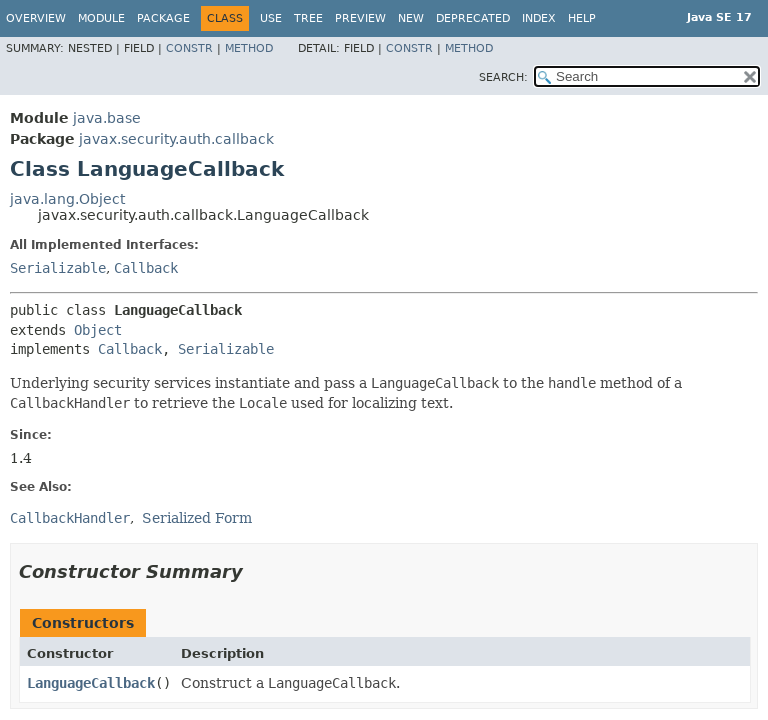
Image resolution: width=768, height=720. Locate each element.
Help (582, 18)
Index (539, 18)
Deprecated (473, 18)
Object (98, 330)
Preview (360, 18)
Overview (36, 18)
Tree (308, 18)
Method (249, 48)
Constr (189, 48)
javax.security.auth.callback (176, 139)
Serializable (58, 268)
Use (271, 18)
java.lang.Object (67, 199)
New (411, 18)
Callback (146, 268)
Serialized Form (197, 518)
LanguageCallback (91, 683)
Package (163, 18)
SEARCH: (503, 77)
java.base (107, 118)
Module (101, 18)
